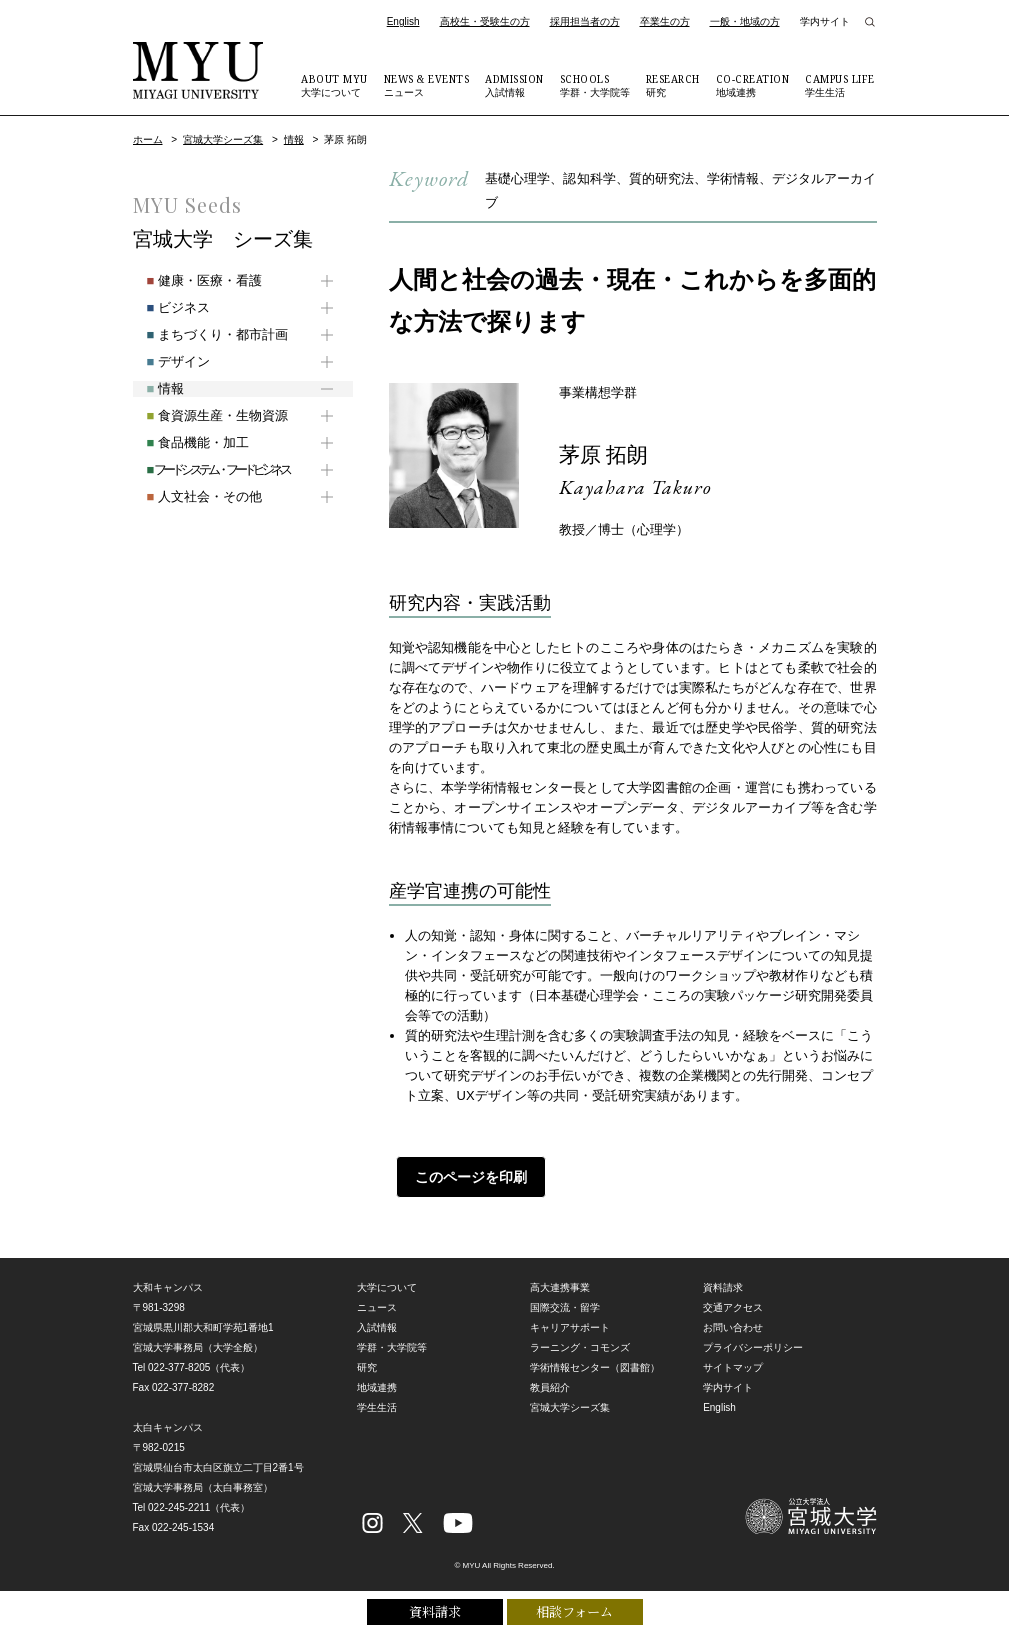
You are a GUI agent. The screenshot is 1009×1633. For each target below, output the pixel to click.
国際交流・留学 (565, 1307)
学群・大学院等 (595, 85)
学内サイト (825, 21)
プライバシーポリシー (753, 1347)
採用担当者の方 (585, 21)
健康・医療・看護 (190, 280)
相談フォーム (574, 1610)
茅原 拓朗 (610, 453)
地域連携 (753, 85)
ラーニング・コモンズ (580, 1347)
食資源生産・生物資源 (203, 415)
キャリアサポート (570, 1327)
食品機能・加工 (184, 442)
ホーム (148, 139)
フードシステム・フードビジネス (204, 469)
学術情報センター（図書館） (595, 1367)
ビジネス (164, 307)
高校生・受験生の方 (485, 21)
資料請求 (435, 1610)
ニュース (427, 85)
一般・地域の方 (745, 21)
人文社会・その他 (190, 496)
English (403, 21)
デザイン (164, 361)
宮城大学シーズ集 (223, 139)
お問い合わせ (733, 1327)
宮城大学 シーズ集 (223, 239)
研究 (673, 85)
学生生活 (840, 85)
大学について (334, 85)
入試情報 (514, 85)
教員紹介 (550, 1387)
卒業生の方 (665, 21)
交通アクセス (733, 1307)
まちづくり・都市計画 (203, 334)
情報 (294, 139)
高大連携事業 (560, 1287)
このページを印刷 (464, 1177)
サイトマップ (733, 1367)
